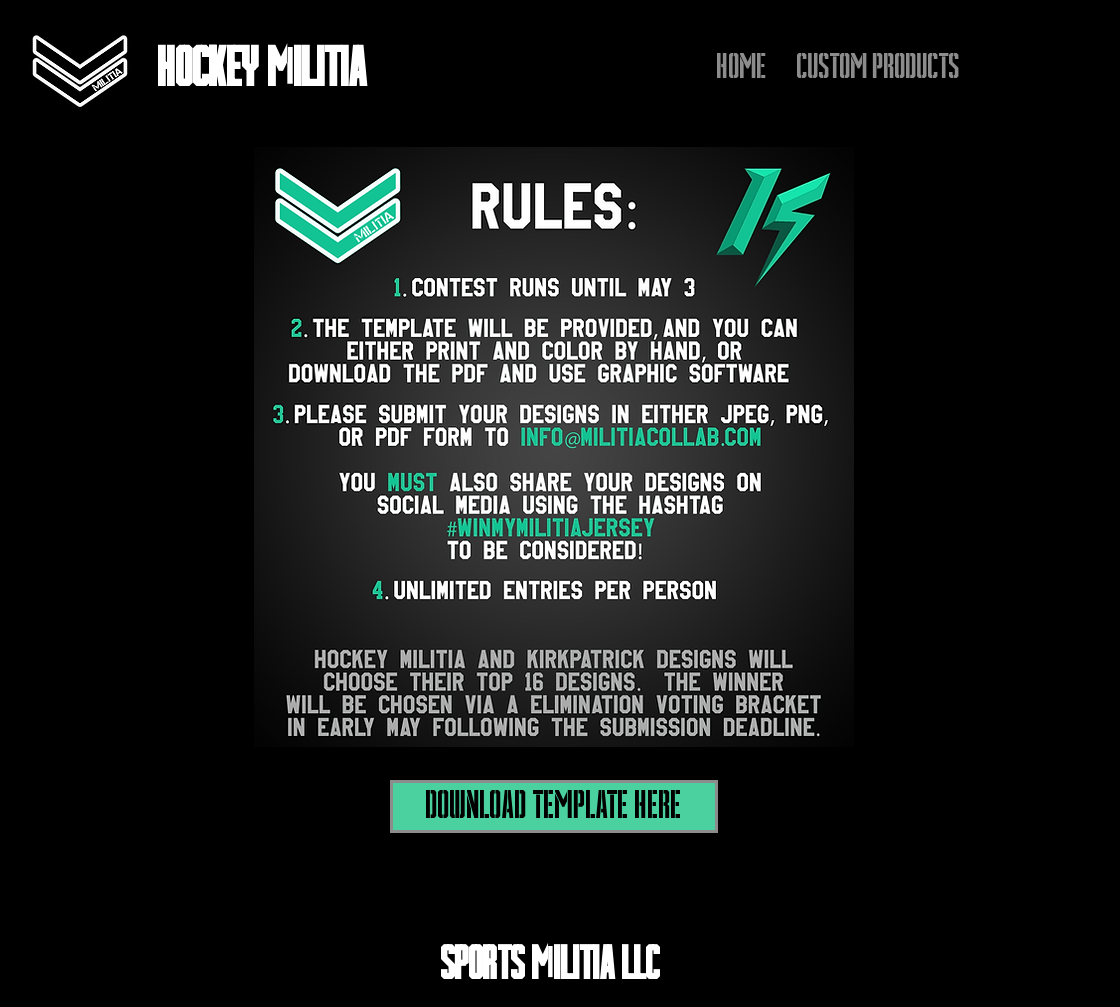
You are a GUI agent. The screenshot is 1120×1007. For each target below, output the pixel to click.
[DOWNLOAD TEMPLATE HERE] (554, 806)
